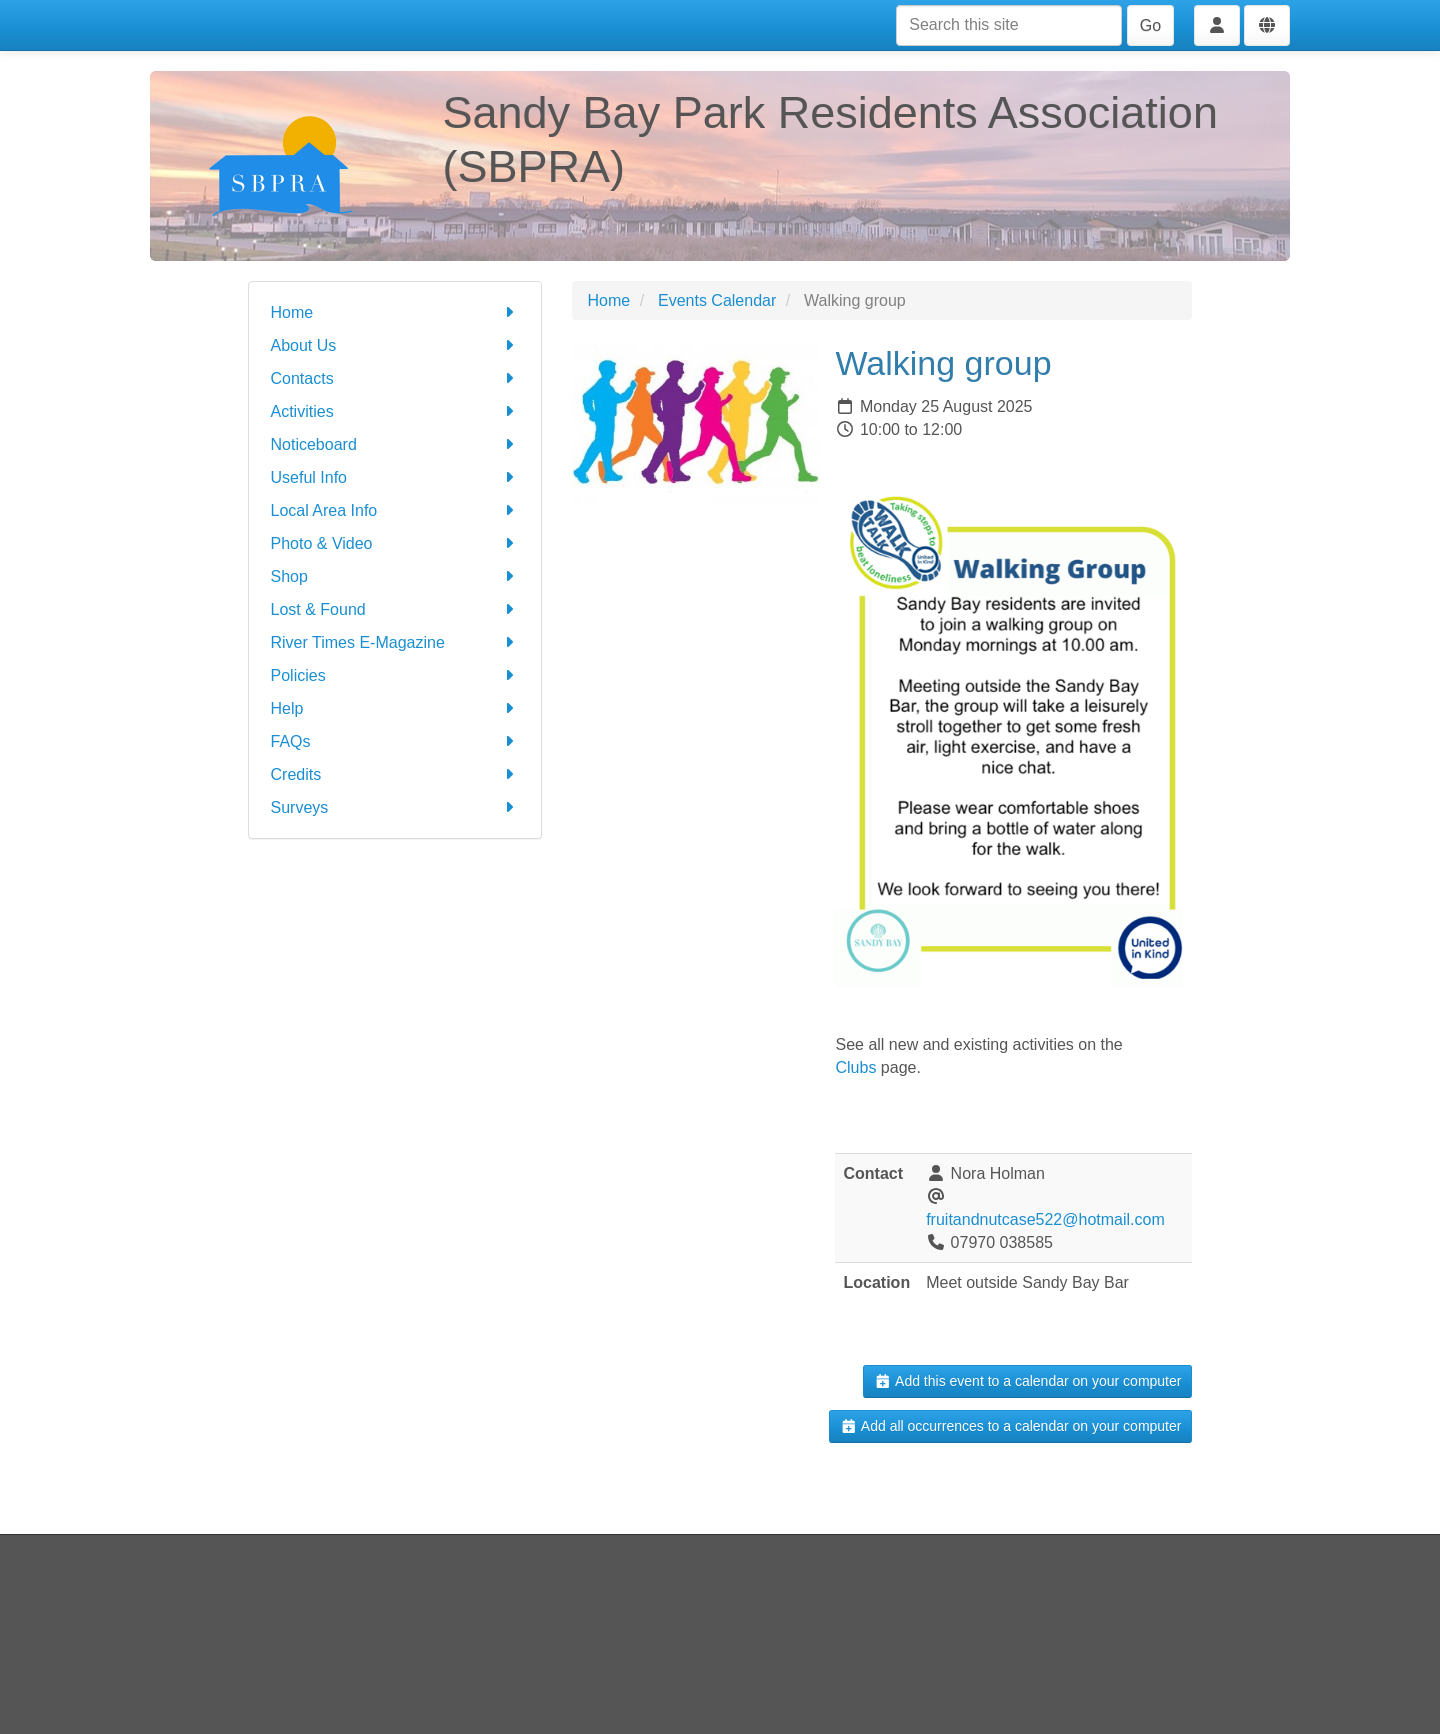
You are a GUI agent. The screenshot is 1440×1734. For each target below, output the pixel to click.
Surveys (395, 807)
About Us (395, 345)
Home (395, 312)
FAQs (395, 741)
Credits (395, 774)
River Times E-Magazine (395, 642)
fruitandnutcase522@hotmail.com (1045, 1219)
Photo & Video (395, 543)
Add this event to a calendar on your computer (1027, 1381)
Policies (395, 675)
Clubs (855, 1067)
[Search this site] (1009, 25)
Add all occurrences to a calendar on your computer (1010, 1426)
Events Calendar (717, 300)
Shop (395, 576)
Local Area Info (395, 510)
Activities (395, 411)
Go (1150, 25)
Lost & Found (395, 609)
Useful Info (395, 477)
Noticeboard (395, 444)
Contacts (395, 378)
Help (395, 708)
